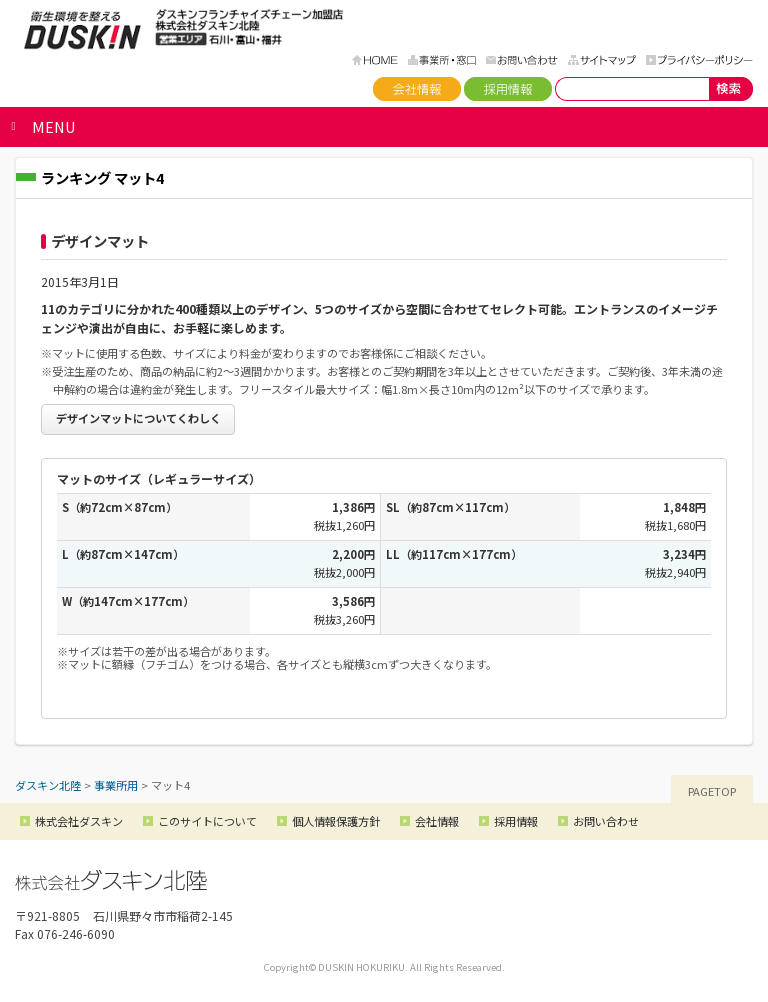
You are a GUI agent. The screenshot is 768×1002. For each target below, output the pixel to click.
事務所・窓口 (442, 60)
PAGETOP (712, 791)
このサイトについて (207, 821)
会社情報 (417, 89)
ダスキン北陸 (82, 30)
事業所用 (116, 785)
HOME (375, 60)
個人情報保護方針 (336, 821)
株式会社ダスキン (79, 821)
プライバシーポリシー (699, 60)
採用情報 (508, 89)
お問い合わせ (522, 60)
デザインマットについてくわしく (138, 418)
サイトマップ (602, 60)
